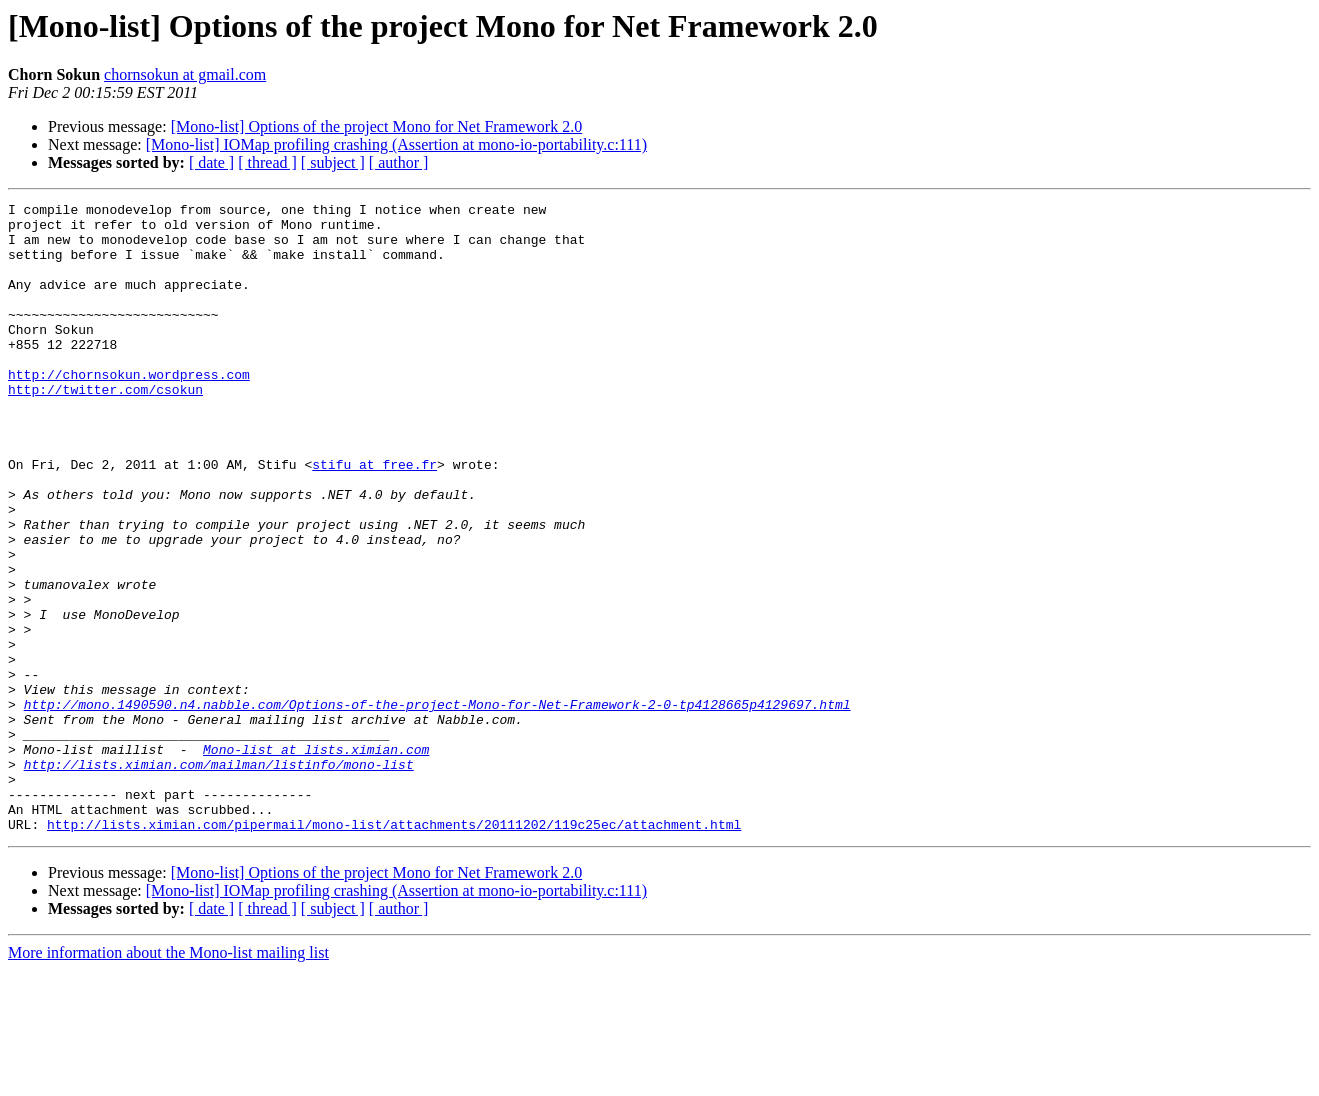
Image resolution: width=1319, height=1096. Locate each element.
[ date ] (211, 162)
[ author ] (399, 162)
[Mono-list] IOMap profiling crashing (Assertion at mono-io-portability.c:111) (396, 144)
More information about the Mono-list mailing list (168, 1078)
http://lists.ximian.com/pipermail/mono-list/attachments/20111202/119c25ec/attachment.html (394, 950)
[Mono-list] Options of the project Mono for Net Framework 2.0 (376, 126)
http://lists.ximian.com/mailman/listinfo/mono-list (219, 878)
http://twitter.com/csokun (105, 428)
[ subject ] (333, 162)
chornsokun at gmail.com (185, 74)
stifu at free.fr (374, 518)
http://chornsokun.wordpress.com (129, 410)
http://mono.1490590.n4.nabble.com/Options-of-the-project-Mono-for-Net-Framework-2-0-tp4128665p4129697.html (437, 806)
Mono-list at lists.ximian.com (316, 860)
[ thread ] (267, 162)
